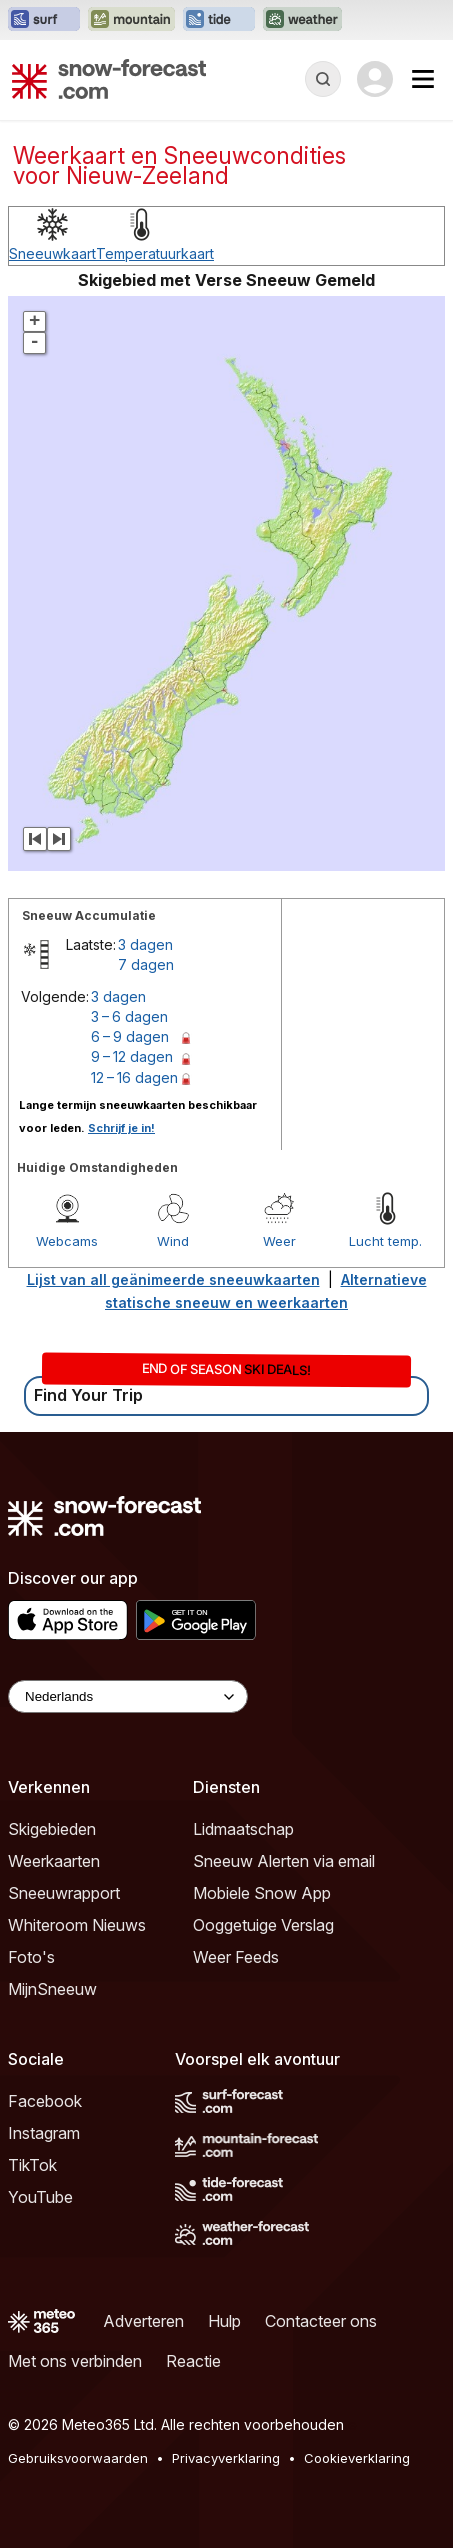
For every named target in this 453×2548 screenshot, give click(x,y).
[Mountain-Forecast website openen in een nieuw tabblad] (131, 20)
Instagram (44, 2133)
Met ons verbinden (75, 2361)
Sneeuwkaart (52, 253)
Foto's (31, 1957)
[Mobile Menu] (423, 79)
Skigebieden (52, 1829)
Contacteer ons (321, 2321)
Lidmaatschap (243, 1829)
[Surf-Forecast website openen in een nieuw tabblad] (44, 20)
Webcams (67, 1241)
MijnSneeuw (52, 1989)
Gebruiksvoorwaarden (78, 2458)
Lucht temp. (385, 1241)
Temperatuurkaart (155, 253)
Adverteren (143, 2321)
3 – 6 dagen (129, 1016)
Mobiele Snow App (262, 1893)
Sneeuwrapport (64, 1893)
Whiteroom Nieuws (77, 1925)
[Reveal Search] (323, 79)
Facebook (45, 2101)
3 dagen (145, 944)
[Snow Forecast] (109, 79)
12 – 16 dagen (134, 1077)
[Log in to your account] (375, 79)
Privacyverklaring (226, 2458)
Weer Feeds (236, 1957)
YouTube (40, 2197)
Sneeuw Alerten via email (284, 1861)
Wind (173, 1241)
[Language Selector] (128, 1696)
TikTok (32, 2165)
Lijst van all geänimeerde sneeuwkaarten (173, 1279)
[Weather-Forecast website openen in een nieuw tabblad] (302, 20)
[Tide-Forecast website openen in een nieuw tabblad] (219, 20)
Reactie (193, 2361)
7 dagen (146, 964)
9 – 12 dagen (132, 1056)
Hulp (224, 2321)
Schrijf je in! (121, 1128)
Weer (279, 1241)
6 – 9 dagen (130, 1036)
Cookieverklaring (357, 2458)
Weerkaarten (54, 1861)
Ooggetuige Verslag (263, 1925)
